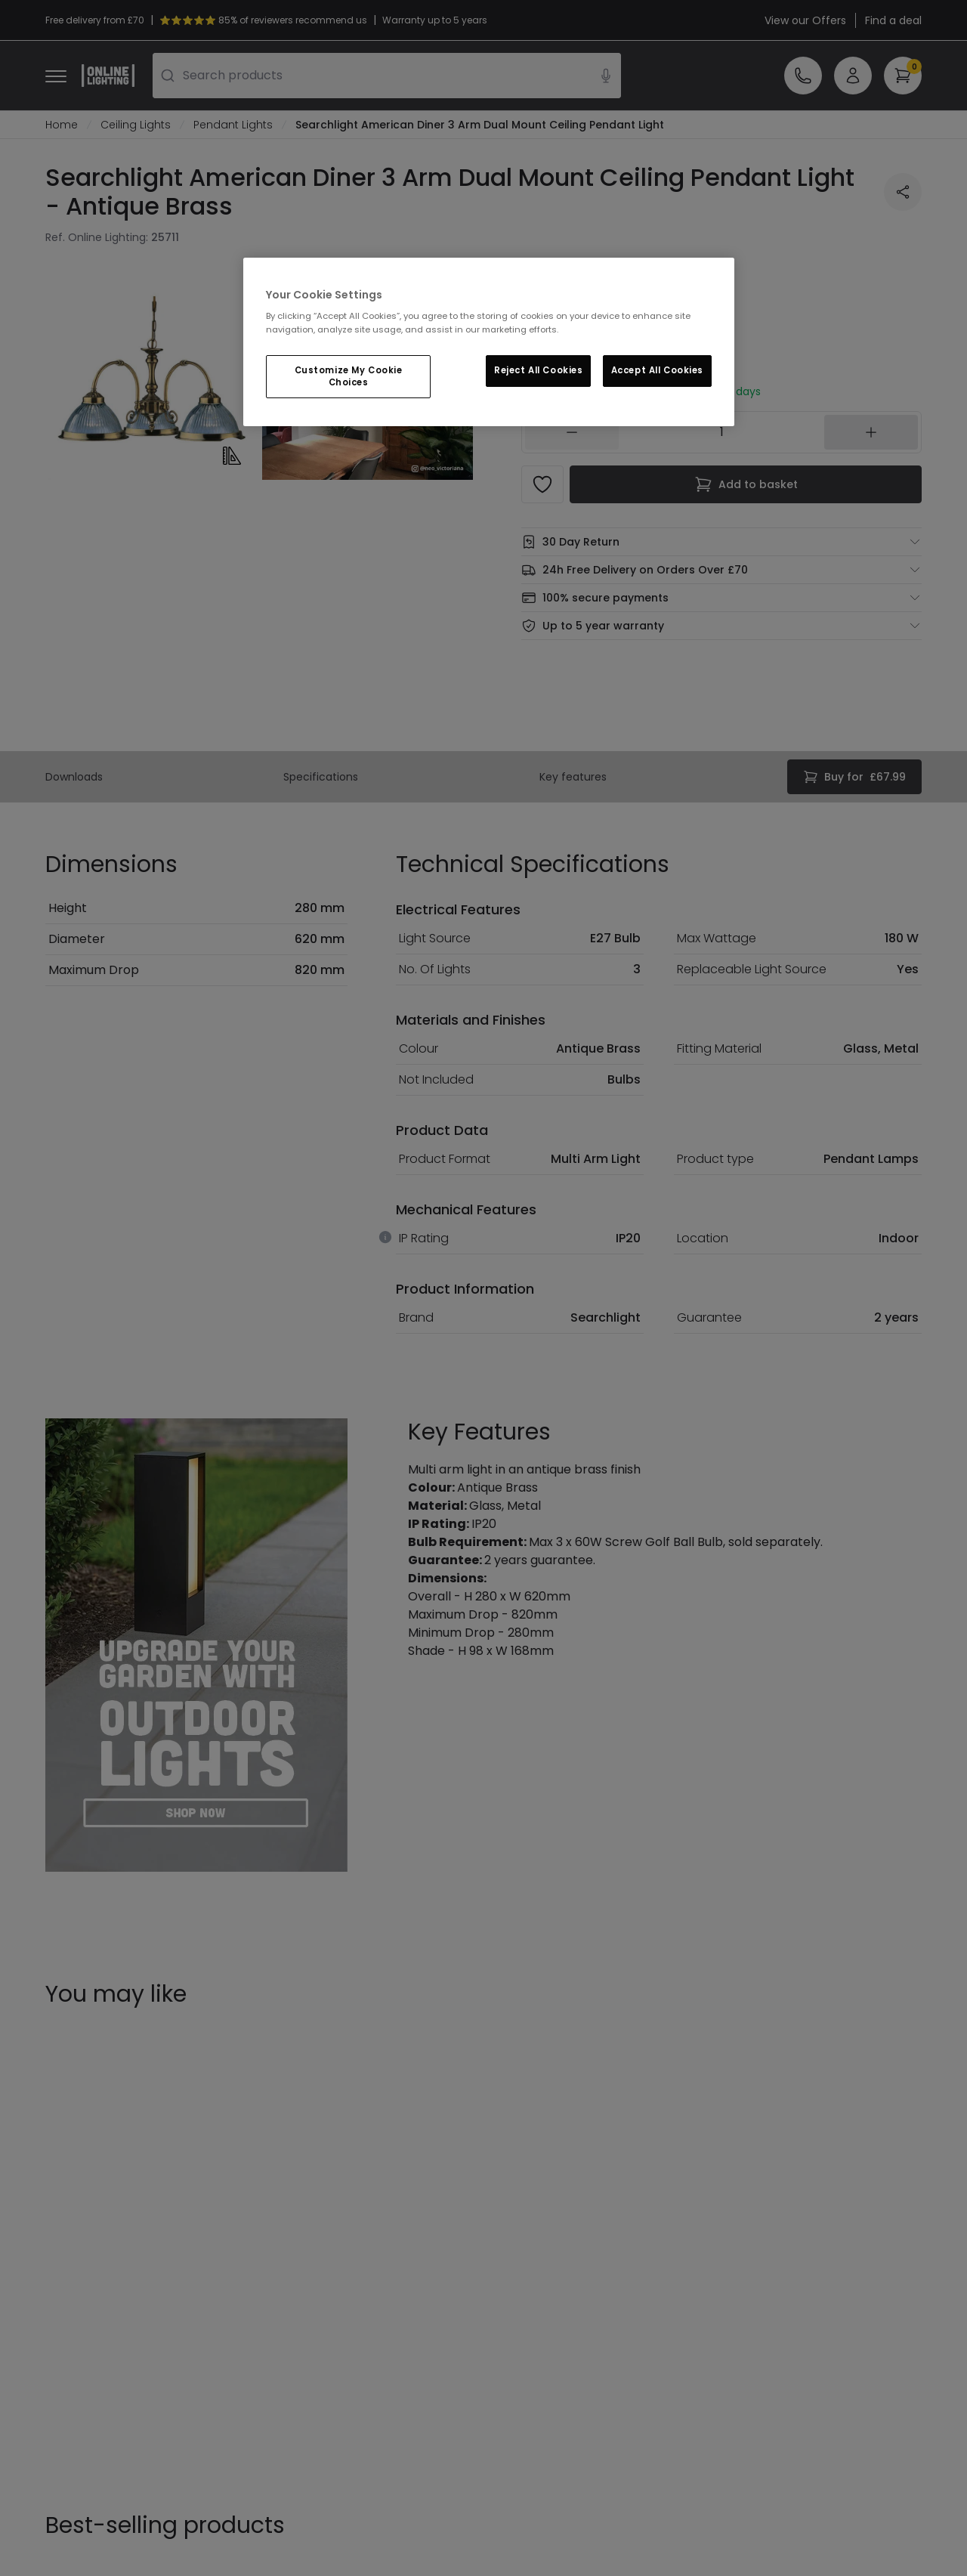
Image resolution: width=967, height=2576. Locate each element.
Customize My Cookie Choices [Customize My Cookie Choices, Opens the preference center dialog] (349, 376)
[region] (488, 342)
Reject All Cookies (538, 370)
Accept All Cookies (657, 370)
